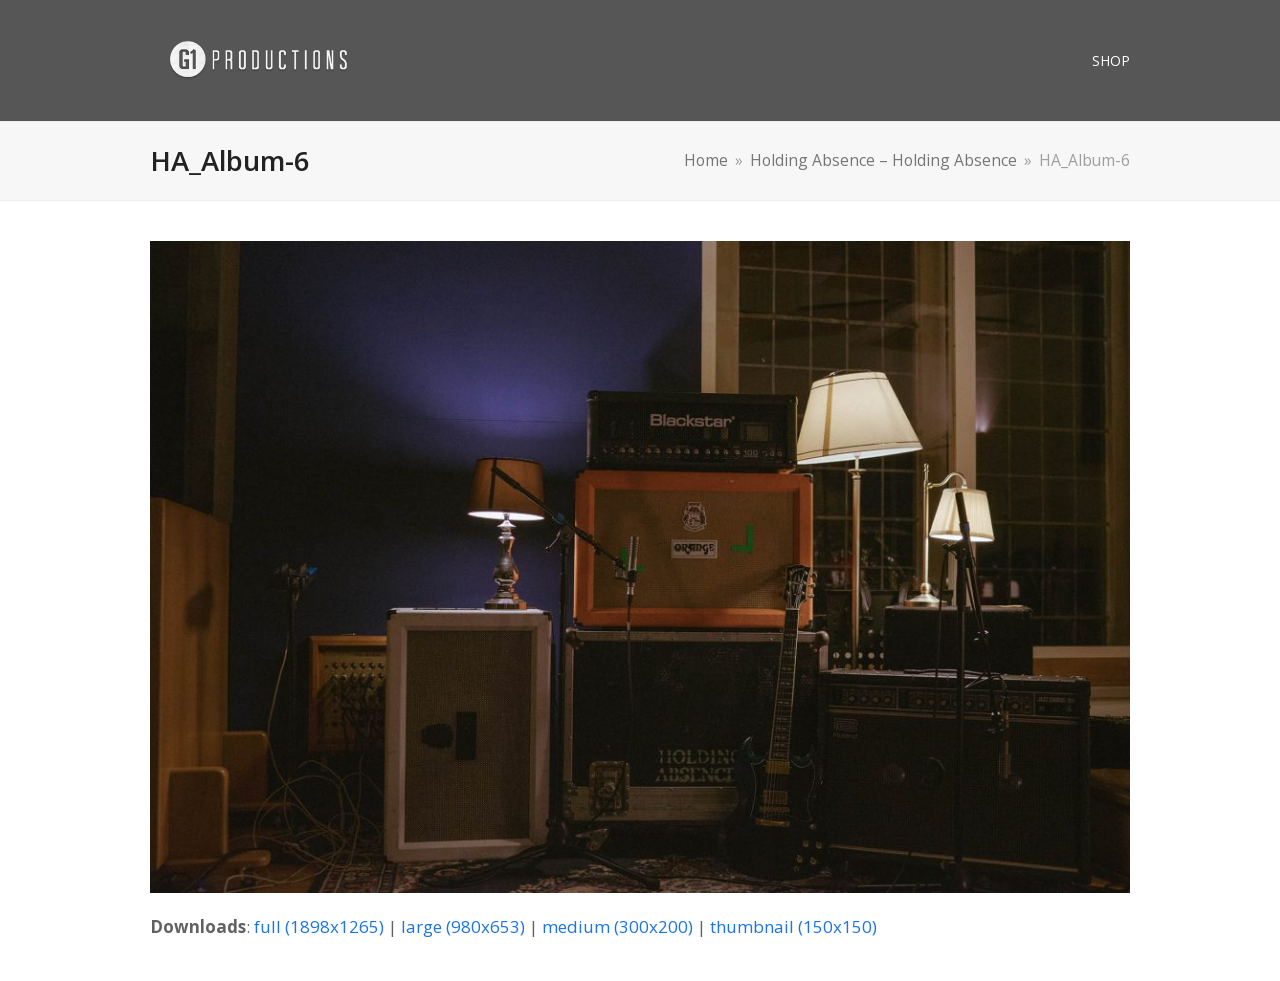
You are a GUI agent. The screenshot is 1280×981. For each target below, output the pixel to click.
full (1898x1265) (319, 926)
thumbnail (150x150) (793, 926)
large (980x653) (463, 926)
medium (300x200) (617, 926)
